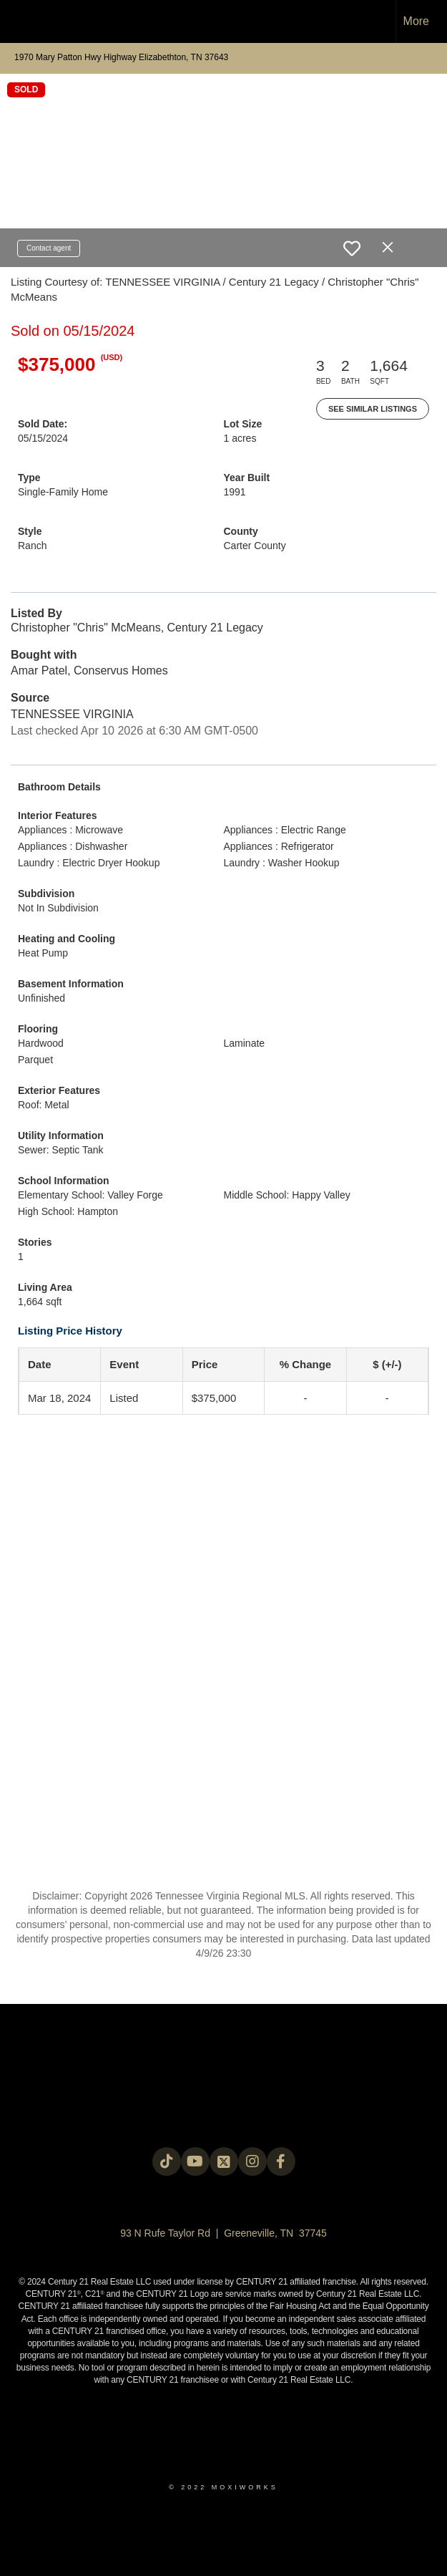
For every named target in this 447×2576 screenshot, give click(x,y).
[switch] (352, 248)
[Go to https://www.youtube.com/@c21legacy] (195, 2161)
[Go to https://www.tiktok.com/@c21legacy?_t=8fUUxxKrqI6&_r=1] (166, 2161)
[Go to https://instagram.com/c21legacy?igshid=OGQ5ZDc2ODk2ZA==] (252, 2161)
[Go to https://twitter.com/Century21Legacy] (224, 2161)
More (416, 21)
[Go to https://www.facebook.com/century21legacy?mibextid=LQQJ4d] (281, 2161)
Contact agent (48, 248)
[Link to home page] (18, 21)
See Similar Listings (372, 409)
